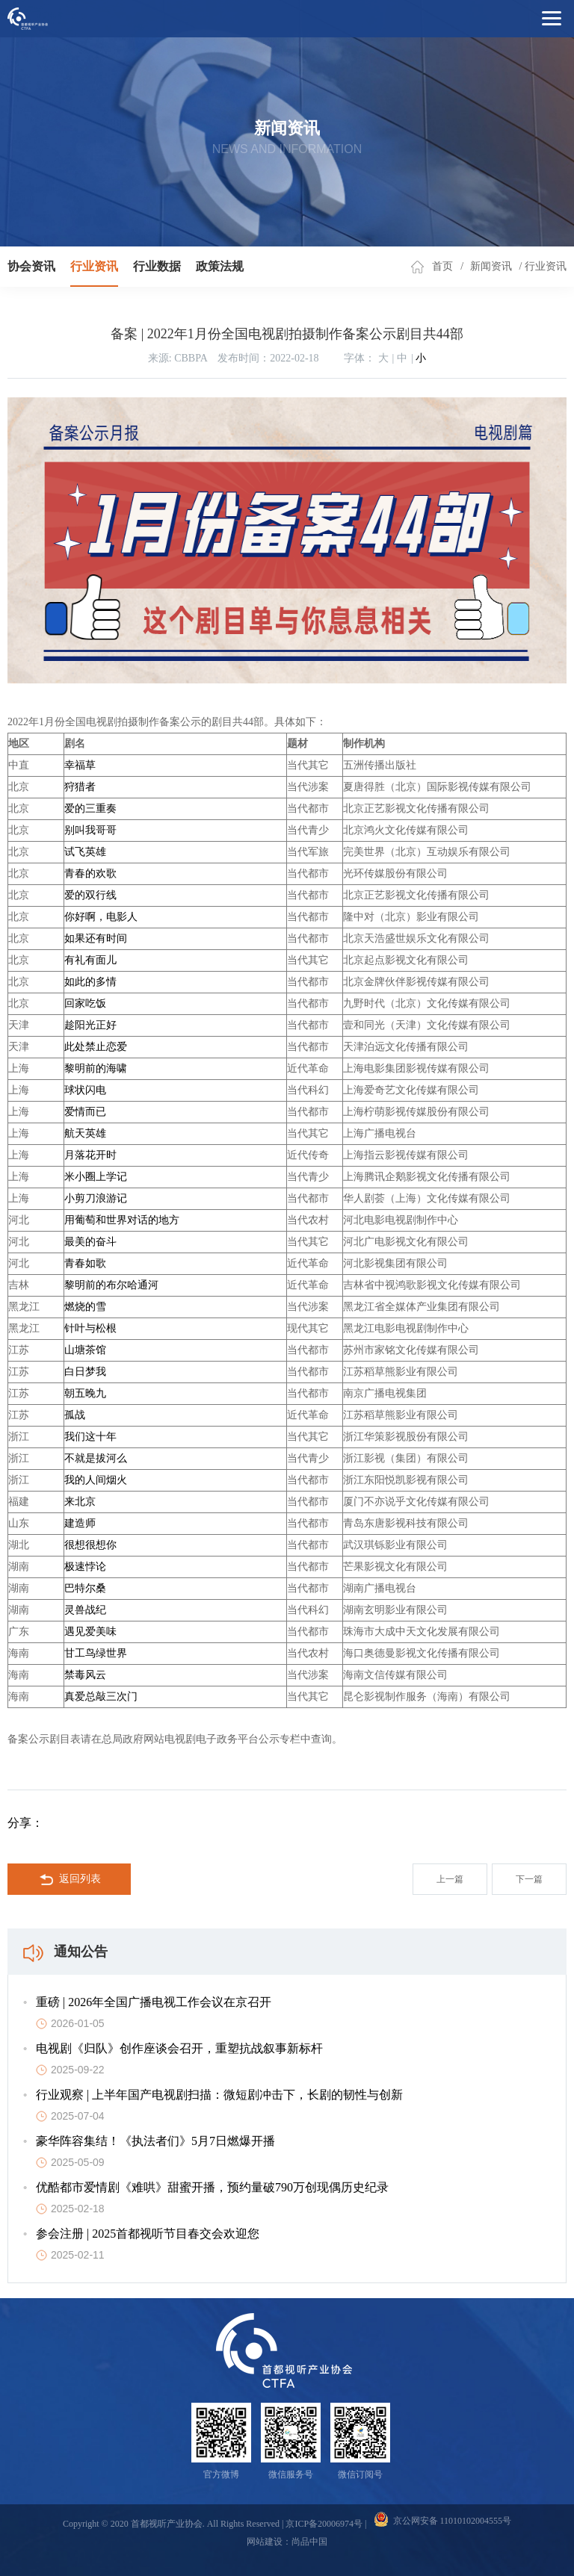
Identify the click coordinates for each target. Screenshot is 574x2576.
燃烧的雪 (85, 1306)
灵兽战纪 (85, 1610)
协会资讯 (31, 266)
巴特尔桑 (85, 1588)
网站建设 (265, 2541)
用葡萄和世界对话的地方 (121, 1220)
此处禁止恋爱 (95, 1046)
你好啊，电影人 (101, 916)
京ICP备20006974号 (324, 2523)
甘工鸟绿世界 (95, 1653)
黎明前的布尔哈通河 (111, 1285)
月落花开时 (90, 1155)
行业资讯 (94, 266)
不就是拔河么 (95, 1458)
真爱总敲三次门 (101, 1696)
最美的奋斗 (90, 1241)
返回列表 (70, 1880)
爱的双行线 (90, 895)
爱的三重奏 (90, 808)
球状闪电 (85, 1090)
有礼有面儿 (90, 960)
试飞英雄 (85, 851)
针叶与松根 (90, 1328)
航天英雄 (85, 1133)
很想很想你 (90, 1545)
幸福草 (80, 765)
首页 (442, 266)
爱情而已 (85, 1111)
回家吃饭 (85, 1003)
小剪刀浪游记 (95, 1198)
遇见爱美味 (90, 1631)
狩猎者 (80, 786)
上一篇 (449, 1879)
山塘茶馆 (85, 1350)
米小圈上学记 (95, 1176)
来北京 (80, 1501)
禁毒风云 (85, 1674)
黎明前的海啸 (95, 1068)
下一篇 (529, 1879)
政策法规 (220, 266)
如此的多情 (90, 981)
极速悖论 (85, 1566)
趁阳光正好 (90, 1025)
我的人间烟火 (95, 1480)
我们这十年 (90, 1436)
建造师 (80, 1523)
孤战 (74, 1415)
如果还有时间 (95, 938)
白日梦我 (85, 1371)
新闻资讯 (491, 266)
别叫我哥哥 (90, 830)
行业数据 (157, 266)
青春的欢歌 (90, 873)
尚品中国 (309, 2541)
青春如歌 (85, 1263)
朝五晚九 (85, 1393)
